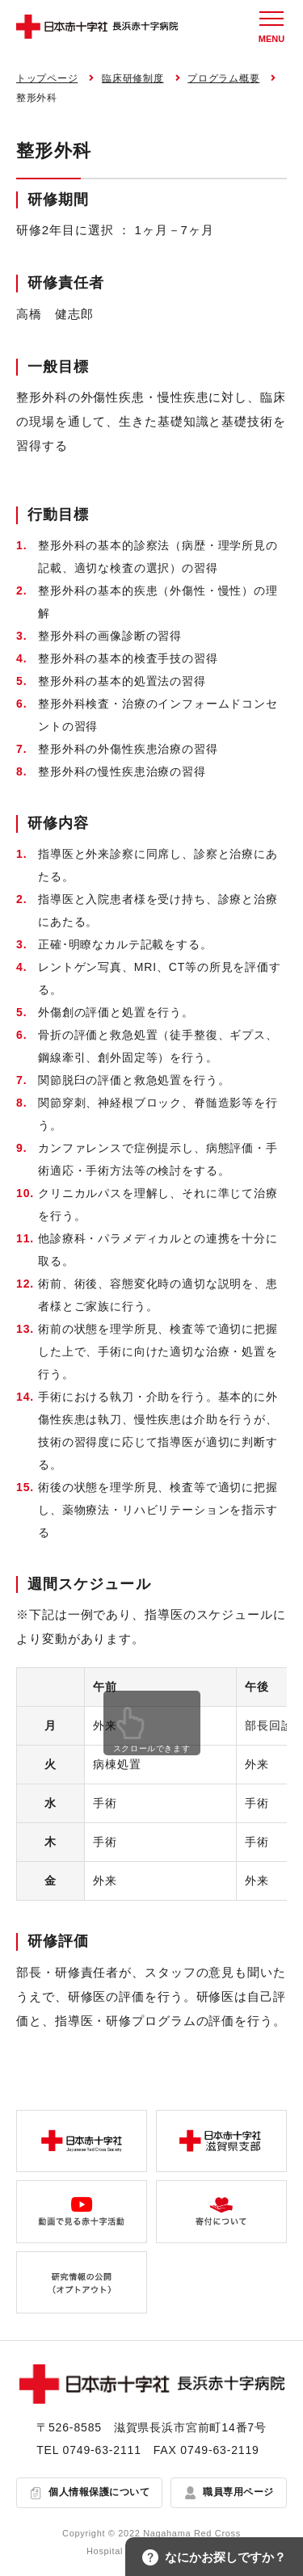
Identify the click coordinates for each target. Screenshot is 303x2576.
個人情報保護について (98, 2492)
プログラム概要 (223, 78)
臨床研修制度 (132, 78)
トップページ (47, 78)
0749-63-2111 (102, 2450)
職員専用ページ (238, 2492)
